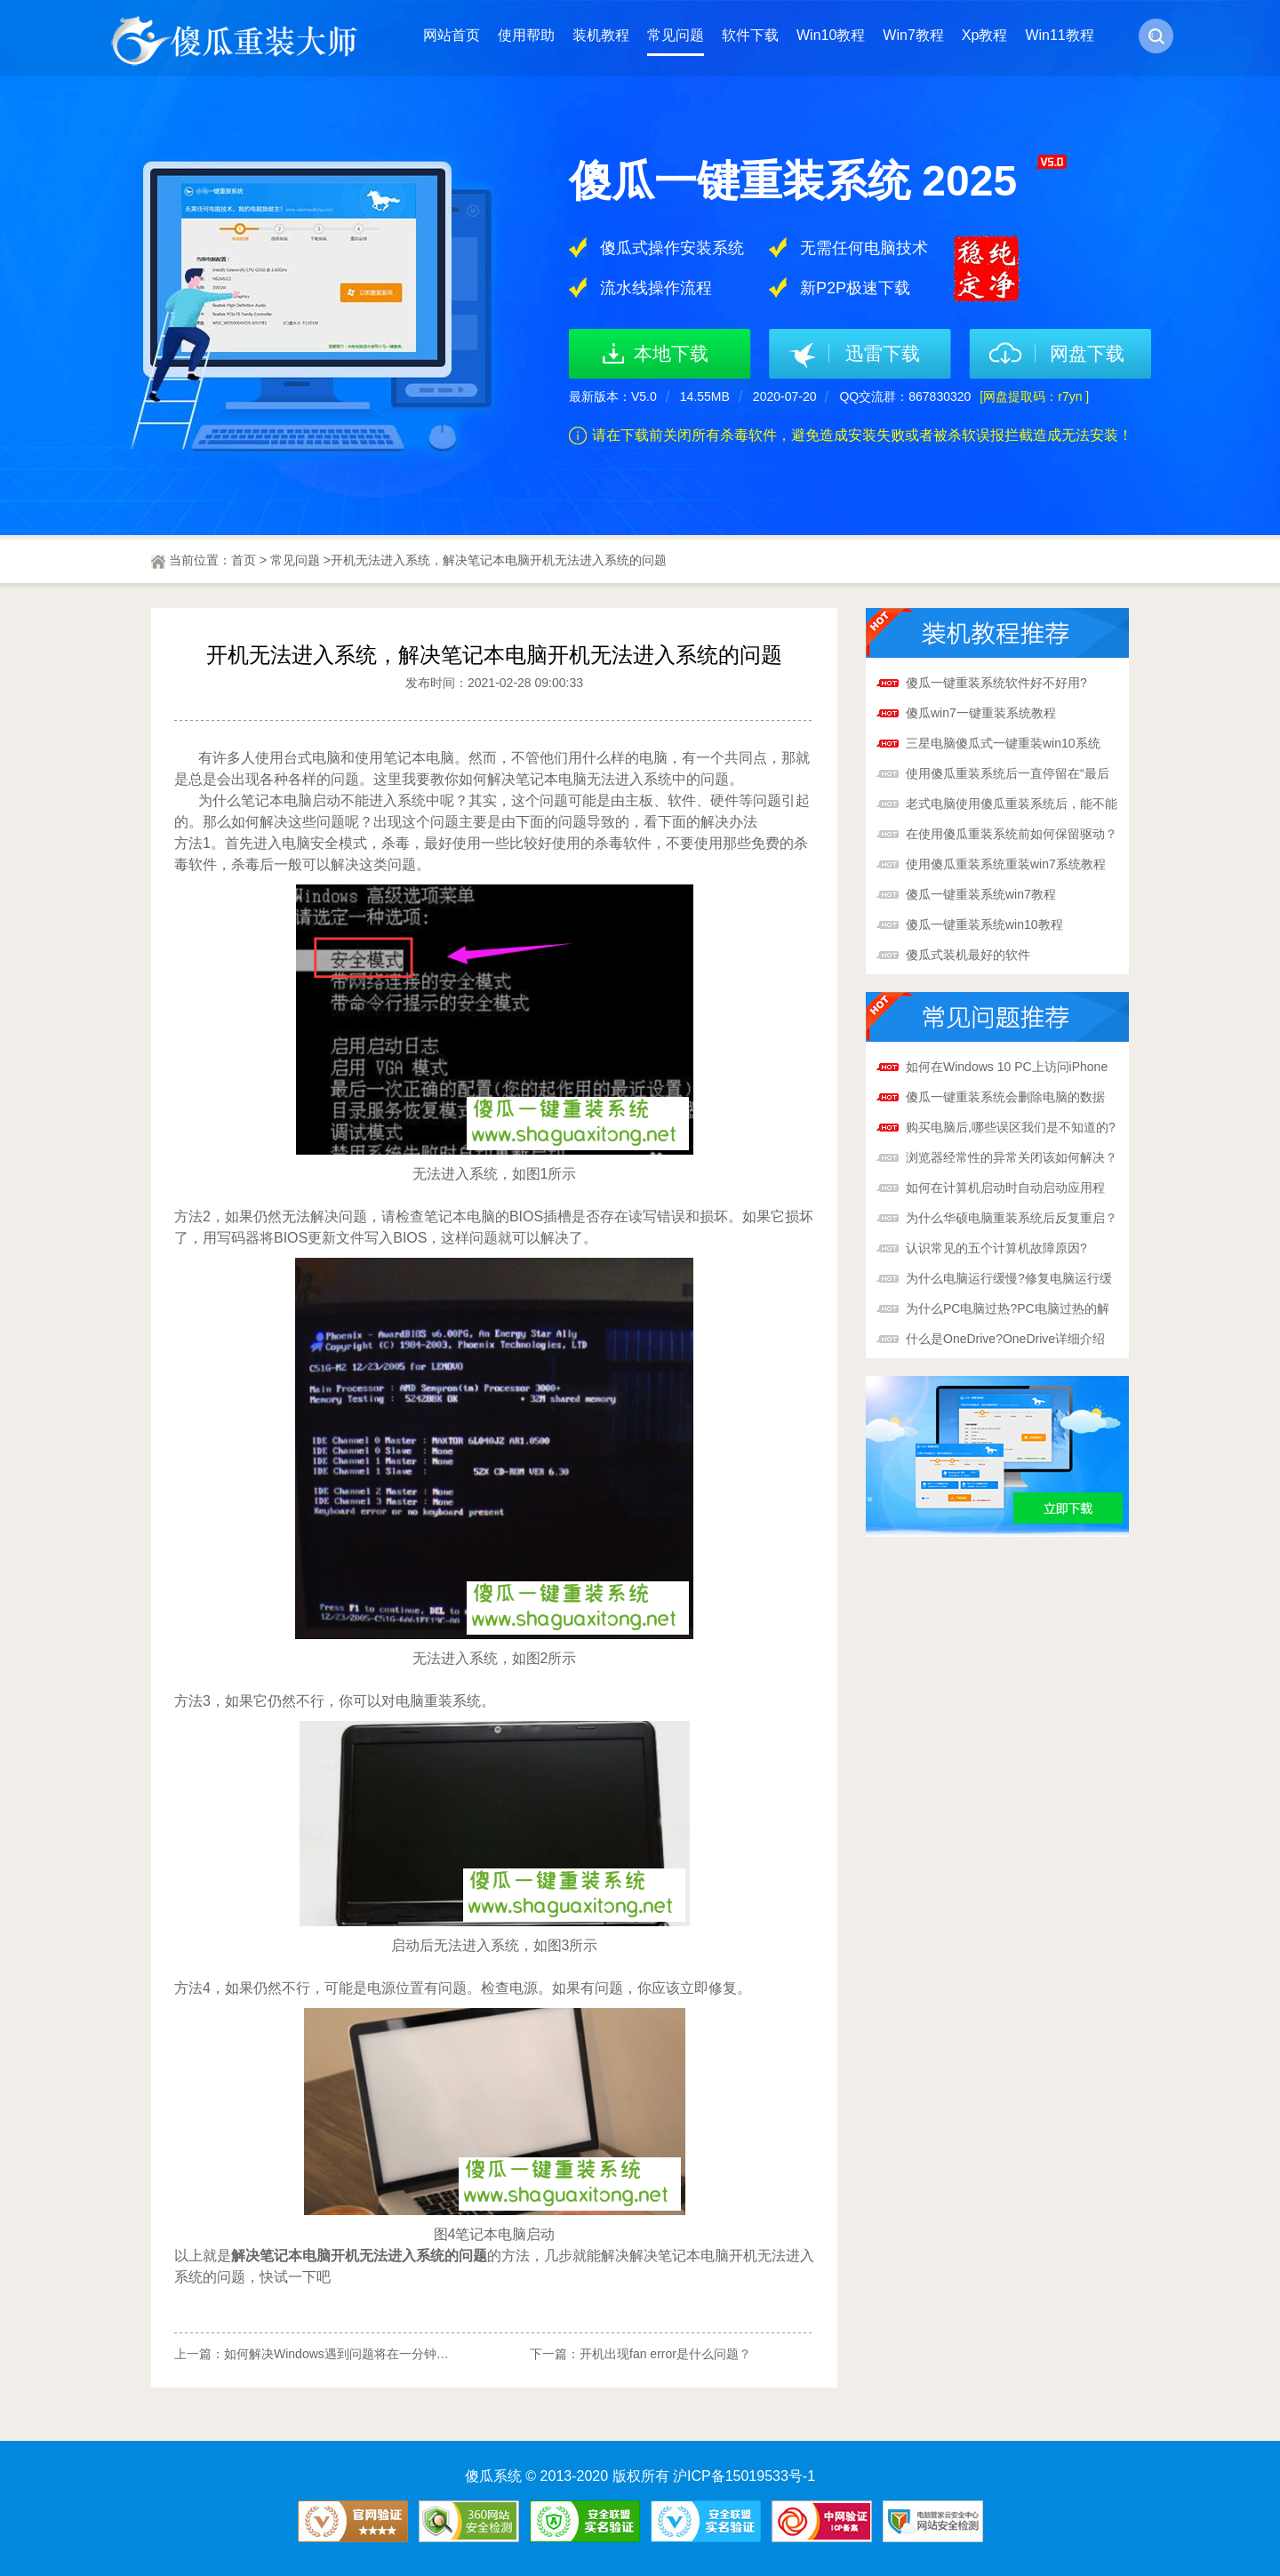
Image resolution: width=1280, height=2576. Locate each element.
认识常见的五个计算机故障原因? (996, 1248)
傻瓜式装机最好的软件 (968, 955)
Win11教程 (1059, 35)
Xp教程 (985, 35)
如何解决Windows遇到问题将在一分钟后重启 (349, 2354)
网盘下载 (1087, 353)
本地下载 (671, 353)
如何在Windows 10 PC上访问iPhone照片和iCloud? (1007, 1068)
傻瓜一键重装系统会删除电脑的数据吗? (1005, 1099)
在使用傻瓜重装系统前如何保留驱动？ (1011, 834)
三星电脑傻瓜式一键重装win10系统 (1003, 743)
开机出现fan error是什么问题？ (665, 2354)
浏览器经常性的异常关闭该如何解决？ (1011, 1157)
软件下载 (750, 35)
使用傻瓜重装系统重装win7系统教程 (1006, 864)
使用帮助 (526, 35)
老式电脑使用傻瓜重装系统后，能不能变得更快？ (1011, 805)
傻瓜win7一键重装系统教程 (981, 713)
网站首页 (451, 35)
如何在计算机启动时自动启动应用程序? (1005, 1189)
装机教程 (600, 35)
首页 (243, 560)
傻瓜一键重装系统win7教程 (981, 894)
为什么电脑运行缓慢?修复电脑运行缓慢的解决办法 (1009, 1280)
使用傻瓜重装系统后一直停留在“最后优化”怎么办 (1007, 775)
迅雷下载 (882, 353)
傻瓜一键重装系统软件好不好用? (996, 683)
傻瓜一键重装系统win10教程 (984, 924)
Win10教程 (830, 35)
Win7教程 (913, 35)
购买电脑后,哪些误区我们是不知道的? (1011, 1127)
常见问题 (675, 35)
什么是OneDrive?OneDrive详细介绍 (1005, 1339)
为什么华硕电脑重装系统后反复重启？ (1011, 1218)
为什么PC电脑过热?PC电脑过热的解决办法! (1007, 1310)
